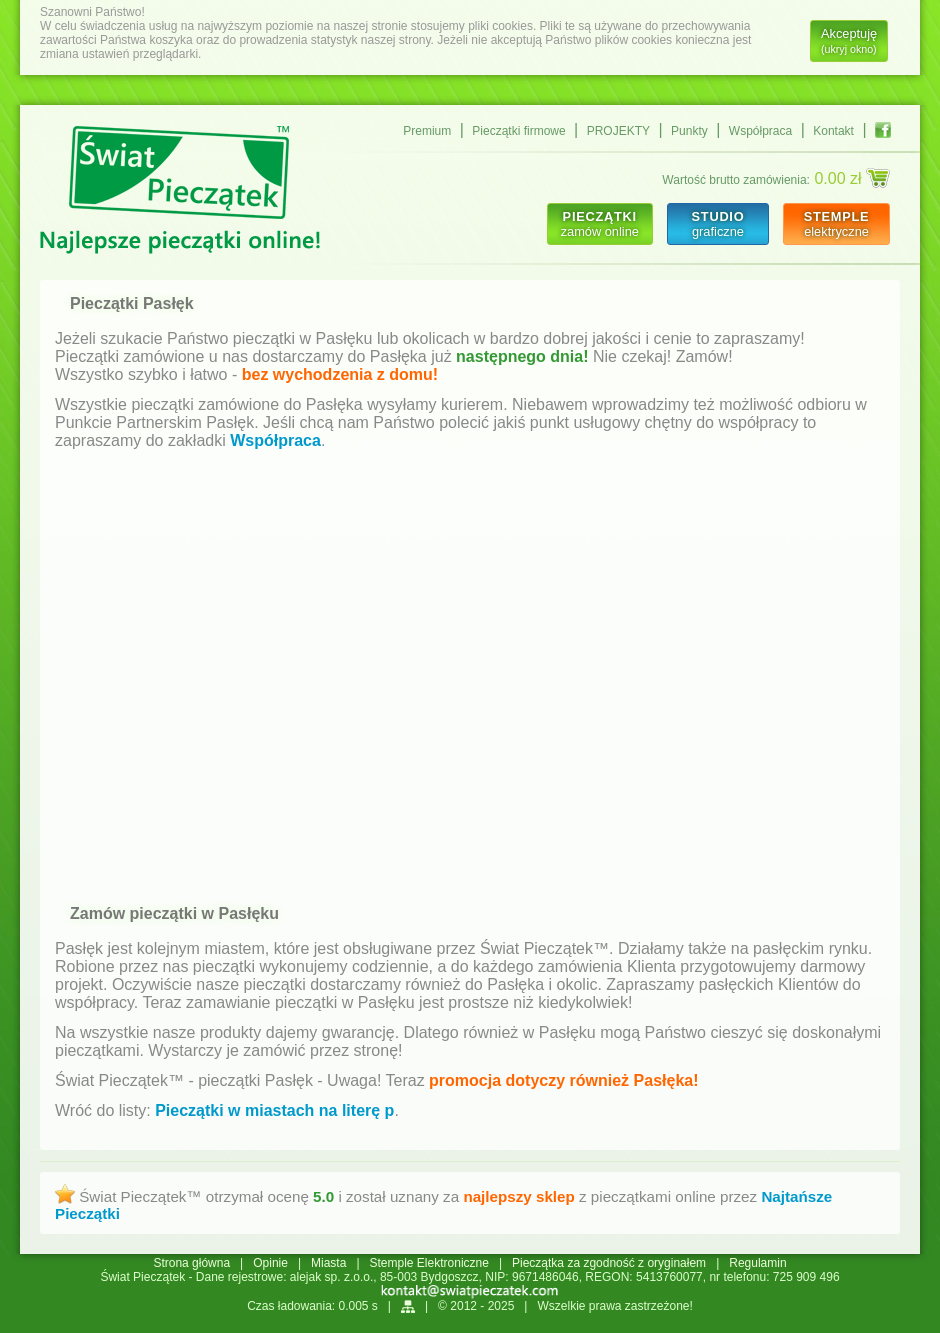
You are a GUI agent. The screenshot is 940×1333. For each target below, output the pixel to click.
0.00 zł (852, 178)
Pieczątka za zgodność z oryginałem (609, 1263)
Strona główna (191, 1263)
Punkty (689, 131)
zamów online (600, 224)
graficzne (717, 224)
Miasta (328, 1263)
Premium (427, 131)
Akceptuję (849, 40)
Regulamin (757, 1263)
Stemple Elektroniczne (429, 1263)
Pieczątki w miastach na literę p (274, 1110)
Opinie (270, 1263)
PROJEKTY (618, 131)
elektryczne (836, 224)
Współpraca (760, 131)
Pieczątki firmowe (518, 131)
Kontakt (833, 131)
